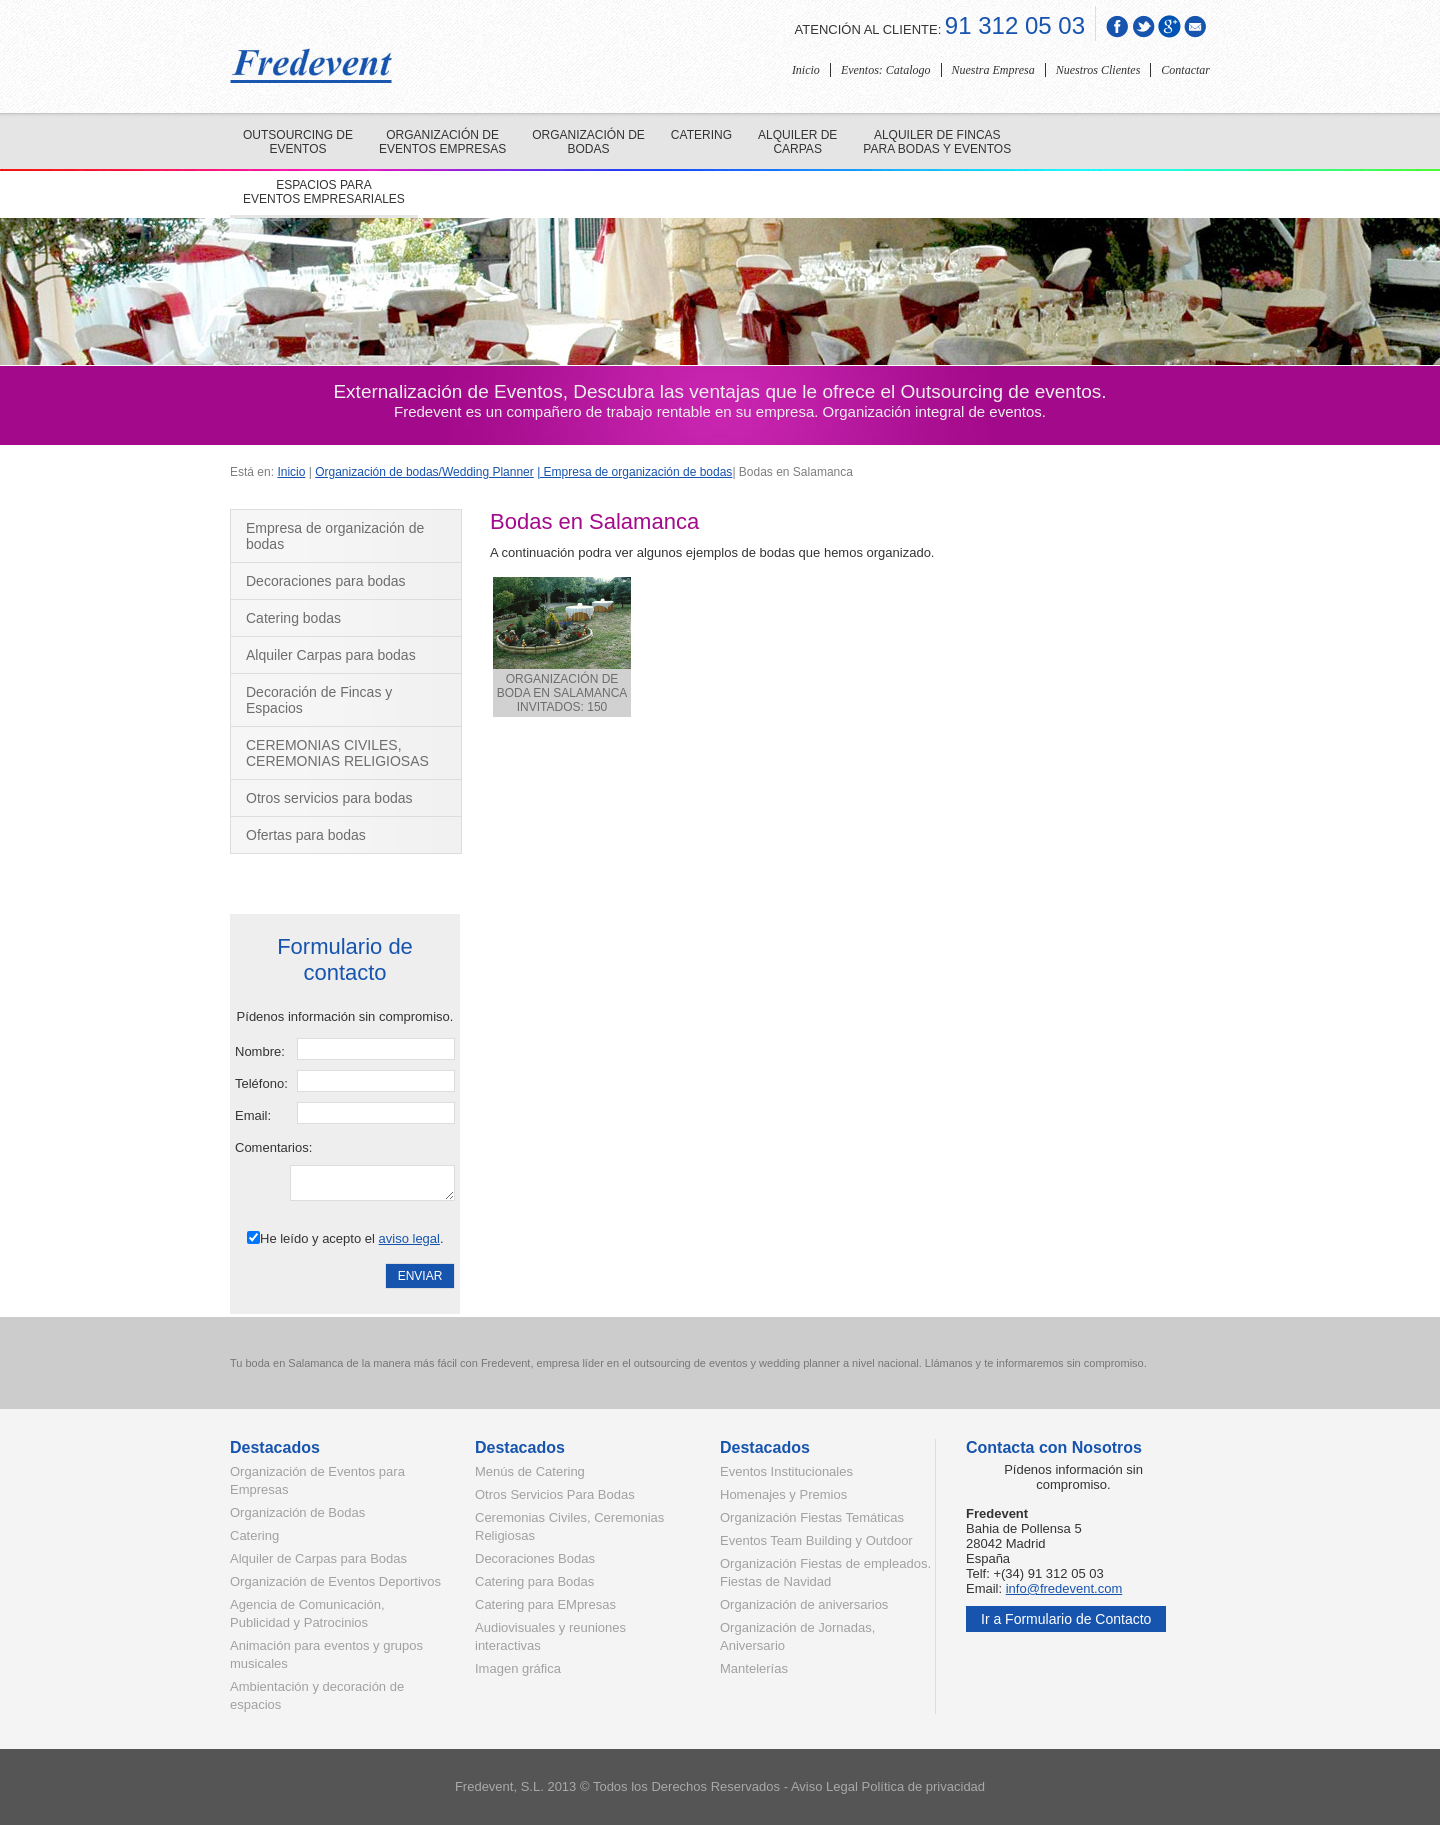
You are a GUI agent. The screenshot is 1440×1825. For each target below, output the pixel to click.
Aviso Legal (824, 1786)
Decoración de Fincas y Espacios (319, 700)
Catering (701, 135)
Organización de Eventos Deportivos (335, 1581)
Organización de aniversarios (804, 1604)
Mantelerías (754, 1668)
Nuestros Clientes (1098, 70)
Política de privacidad (924, 1786)
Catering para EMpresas (545, 1604)
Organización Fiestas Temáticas (812, 1517)
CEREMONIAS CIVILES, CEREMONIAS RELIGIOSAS (337, 753)
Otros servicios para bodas (329, 798)
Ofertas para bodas (306, 835)
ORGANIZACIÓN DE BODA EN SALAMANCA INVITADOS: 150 (562, 645)
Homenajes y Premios (783, 1494)
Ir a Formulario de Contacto (1066, 1619)
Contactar (1185, 70)
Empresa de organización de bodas (335, 536)
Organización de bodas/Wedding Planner (424, 472)
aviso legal (409, 1238)
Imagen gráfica (518, 1668)
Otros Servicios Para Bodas (555, 1494)
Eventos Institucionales (786, 1471)
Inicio (806, 70)
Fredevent (484, 1786)
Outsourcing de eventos (298, 142)
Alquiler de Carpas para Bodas (318, 1558)
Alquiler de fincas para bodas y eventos (937, 142)
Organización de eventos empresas (442, 142)
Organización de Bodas (297, 1512)
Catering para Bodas (534, 1581)
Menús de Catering (530, 1471)
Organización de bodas (588, 142)
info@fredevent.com (1064, 1588)
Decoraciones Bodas (535, 1558)
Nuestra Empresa (993, 70)
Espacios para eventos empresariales (324, 192)
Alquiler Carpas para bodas (331, 655)
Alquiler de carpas (797, 142)
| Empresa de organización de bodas (634, 472)
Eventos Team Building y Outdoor (816, 1540)
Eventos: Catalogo (886, 70)
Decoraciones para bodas (326, 581)
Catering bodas (293, 618)
